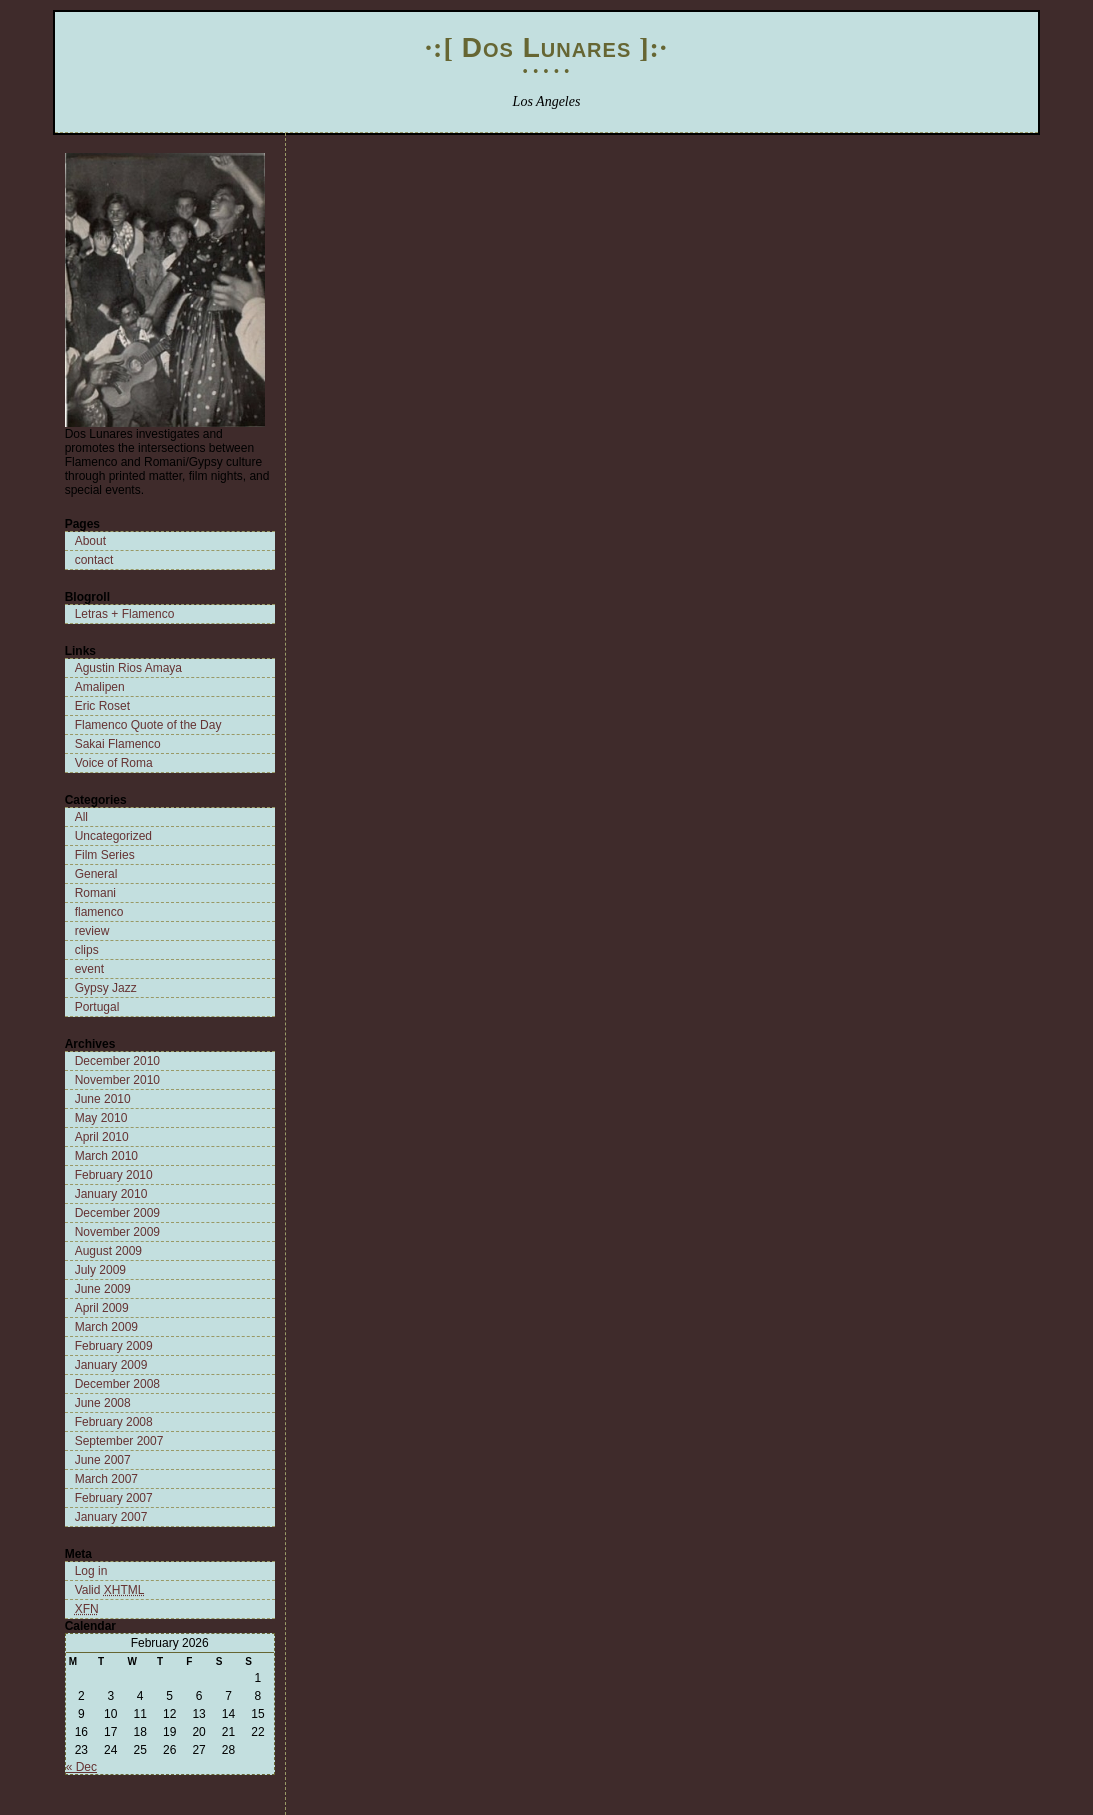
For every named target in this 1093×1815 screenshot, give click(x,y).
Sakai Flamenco (118, 744)
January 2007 (111, 1517)
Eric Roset (102, 706)
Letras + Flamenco (125, 614)
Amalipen (100, 687)
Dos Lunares (546, 47)
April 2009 (102, 1308)
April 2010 (102, 1137)
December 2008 (117, 1384)
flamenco (99, 912)
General (96, 874)
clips (87, 950)
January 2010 (111, 1194)
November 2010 (117, 1080)
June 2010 (103, 1099)
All (81, 817)
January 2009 (111, 1365)
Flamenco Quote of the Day (148, 725)
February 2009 (114, 1346)
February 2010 (114, 1175)
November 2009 (117, 1232)
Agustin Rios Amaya (128, 668)
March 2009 (106, 1327)
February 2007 (114, 1498)
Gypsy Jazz (106, 988)
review (92, 931)
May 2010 (101, 1118)
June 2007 (103, 1460)
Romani (95, 893)
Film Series (105, 855)
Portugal (97, 1007)
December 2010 (117, 1061)
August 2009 (108, 1251)
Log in (91, 1571)
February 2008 (114, 1422)
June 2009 (103, 1289)
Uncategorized (113, 836)
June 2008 (103, 1403)
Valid (110, 1590)
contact (94, 560)
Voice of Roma (114, 763)
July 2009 (100, 1270)
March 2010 (106, 1156)
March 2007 (106, 1479)
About (90, 541)
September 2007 (119, 1441)
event (89, 969)
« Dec (81, 1767)
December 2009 (117, 1213)
